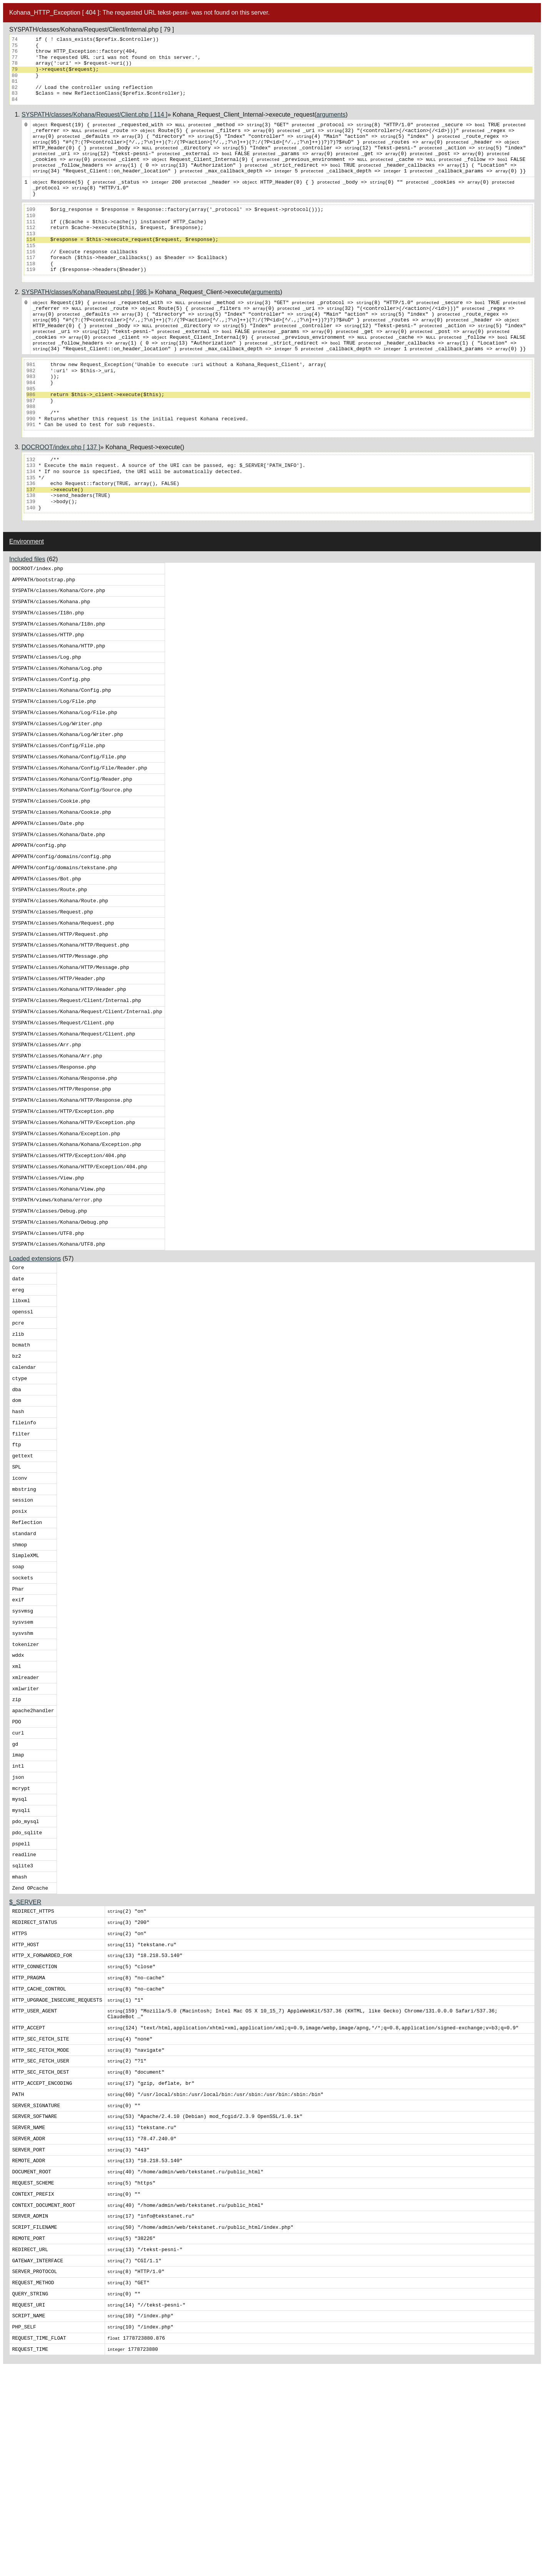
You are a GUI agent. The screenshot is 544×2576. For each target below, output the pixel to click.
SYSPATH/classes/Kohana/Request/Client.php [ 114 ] (94, 114)
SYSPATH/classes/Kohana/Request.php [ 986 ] (86, 306)
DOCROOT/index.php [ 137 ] (61, 471)
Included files (27, 583)
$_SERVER (25, 2064)
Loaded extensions (35, 1354)
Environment (26, 565)
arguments (331, 114)
